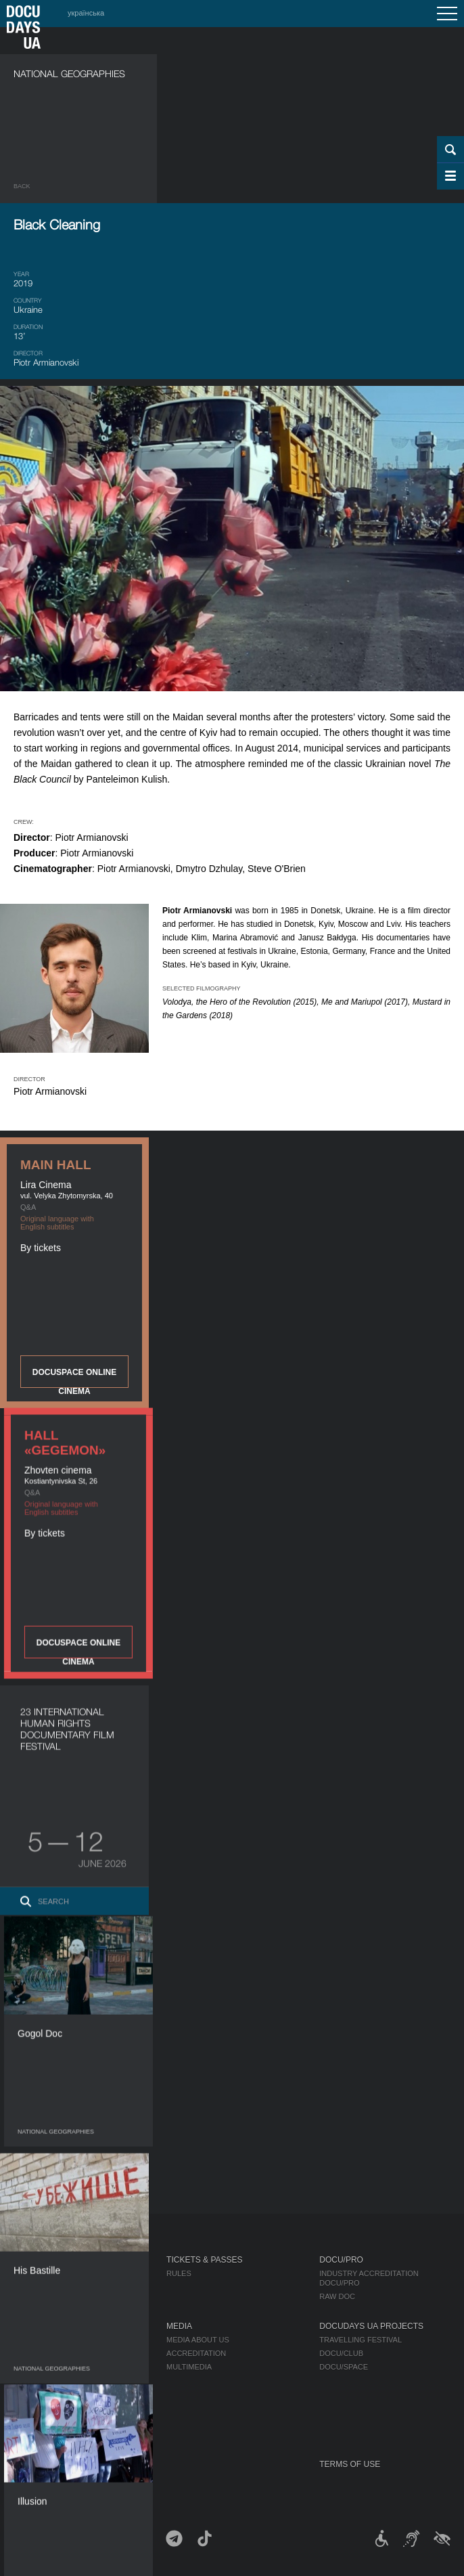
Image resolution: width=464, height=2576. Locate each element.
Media (179, 2326)
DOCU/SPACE (343, 2367)
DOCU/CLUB (341, 2353)
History (30, 2421)
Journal (32, 2260)
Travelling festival (360, 2340)
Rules (178, 2273)
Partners (33, 2380)
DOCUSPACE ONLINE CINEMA (74, 1378)
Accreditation (196, 2353)
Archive (30, 2434)
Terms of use (349, 2464)
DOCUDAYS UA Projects (371, 2326)
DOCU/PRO (341, 2260)
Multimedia (189, 2367)
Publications (41, 2273)
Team (24, 2367)
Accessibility (41, 2394)
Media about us (197, 2340)
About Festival (47, 2326)
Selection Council (52, 2353)
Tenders (31, 2407)
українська (86, 13)
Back (22, 186)
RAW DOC (337, 2296)
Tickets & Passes (204, 2260)
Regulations (40, 2340)
